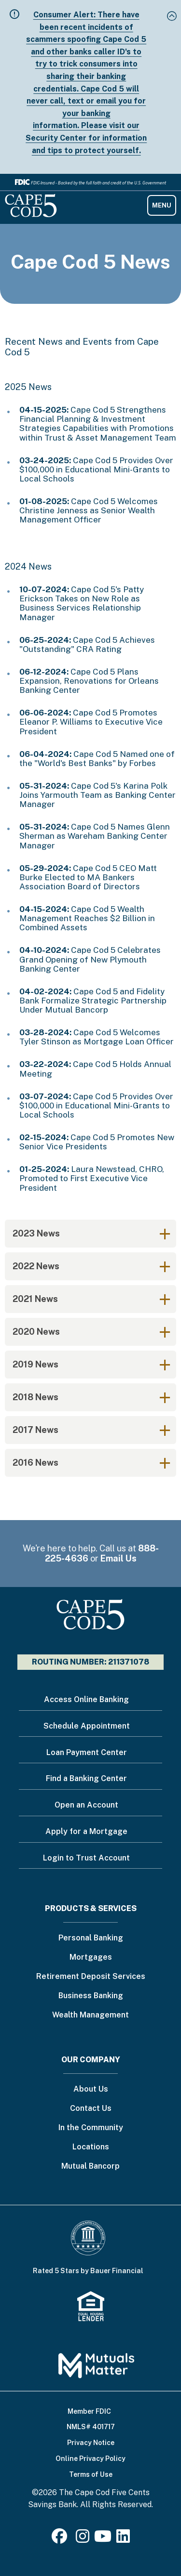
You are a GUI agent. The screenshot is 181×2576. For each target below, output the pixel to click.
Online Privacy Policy (90, 2458)
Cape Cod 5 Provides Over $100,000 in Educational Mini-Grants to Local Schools (96, 469)
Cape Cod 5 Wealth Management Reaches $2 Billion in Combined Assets (87, 918)
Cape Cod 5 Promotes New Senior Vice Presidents (96, 1141)
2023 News (36, 1233)
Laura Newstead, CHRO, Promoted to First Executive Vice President (91, 1178)
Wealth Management (90, 2015)
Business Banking (90, 1996)
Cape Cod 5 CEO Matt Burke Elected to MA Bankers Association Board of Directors (88, 877)
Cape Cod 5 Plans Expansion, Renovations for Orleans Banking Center (89, 681)
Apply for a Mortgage (86, 1831)
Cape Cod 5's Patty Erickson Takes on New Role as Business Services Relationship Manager (81, 603)
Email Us (118, 1558)
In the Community (90, 2128)
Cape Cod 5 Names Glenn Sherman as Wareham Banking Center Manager (94, 836)
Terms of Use (90, 2474)
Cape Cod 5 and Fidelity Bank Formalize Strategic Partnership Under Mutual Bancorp (93, 1001)
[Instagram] (82, 2539)
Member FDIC (89, 2411)
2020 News (36, 1332)
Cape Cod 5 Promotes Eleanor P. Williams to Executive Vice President (91, 722)
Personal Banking (90, 1938)
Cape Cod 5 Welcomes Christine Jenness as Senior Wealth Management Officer (88, 510)
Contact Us (90, 2109)
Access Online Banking (86, 1699)
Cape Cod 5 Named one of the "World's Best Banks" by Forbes (97, 758)
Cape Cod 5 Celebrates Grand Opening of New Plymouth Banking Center (90, 959)
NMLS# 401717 (91, 2427)
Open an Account (86, 1804)
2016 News (35, 1462)
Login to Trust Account (86, 1857)
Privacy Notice (90, 2442)
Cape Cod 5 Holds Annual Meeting (95, 1068)
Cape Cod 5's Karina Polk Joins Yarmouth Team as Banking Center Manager (97, 795)
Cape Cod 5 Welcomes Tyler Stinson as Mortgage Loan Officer (96, 1037)
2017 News (35, 1430)
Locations (90, 2147)
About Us (90, 2089)
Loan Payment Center (86, 1752)
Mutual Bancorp (90, 2166)
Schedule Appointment (86, 1725)
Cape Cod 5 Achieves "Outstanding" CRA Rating (87, 644)
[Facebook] (61, 2539)
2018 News (35, 1397)
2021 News (35, 1299)
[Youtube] (102, 2539)
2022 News (36, 1266)
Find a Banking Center (86, 1778)
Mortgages (91, 1957)
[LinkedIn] (123, 2539)
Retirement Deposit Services (90, 1977)
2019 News (35, 1364)
